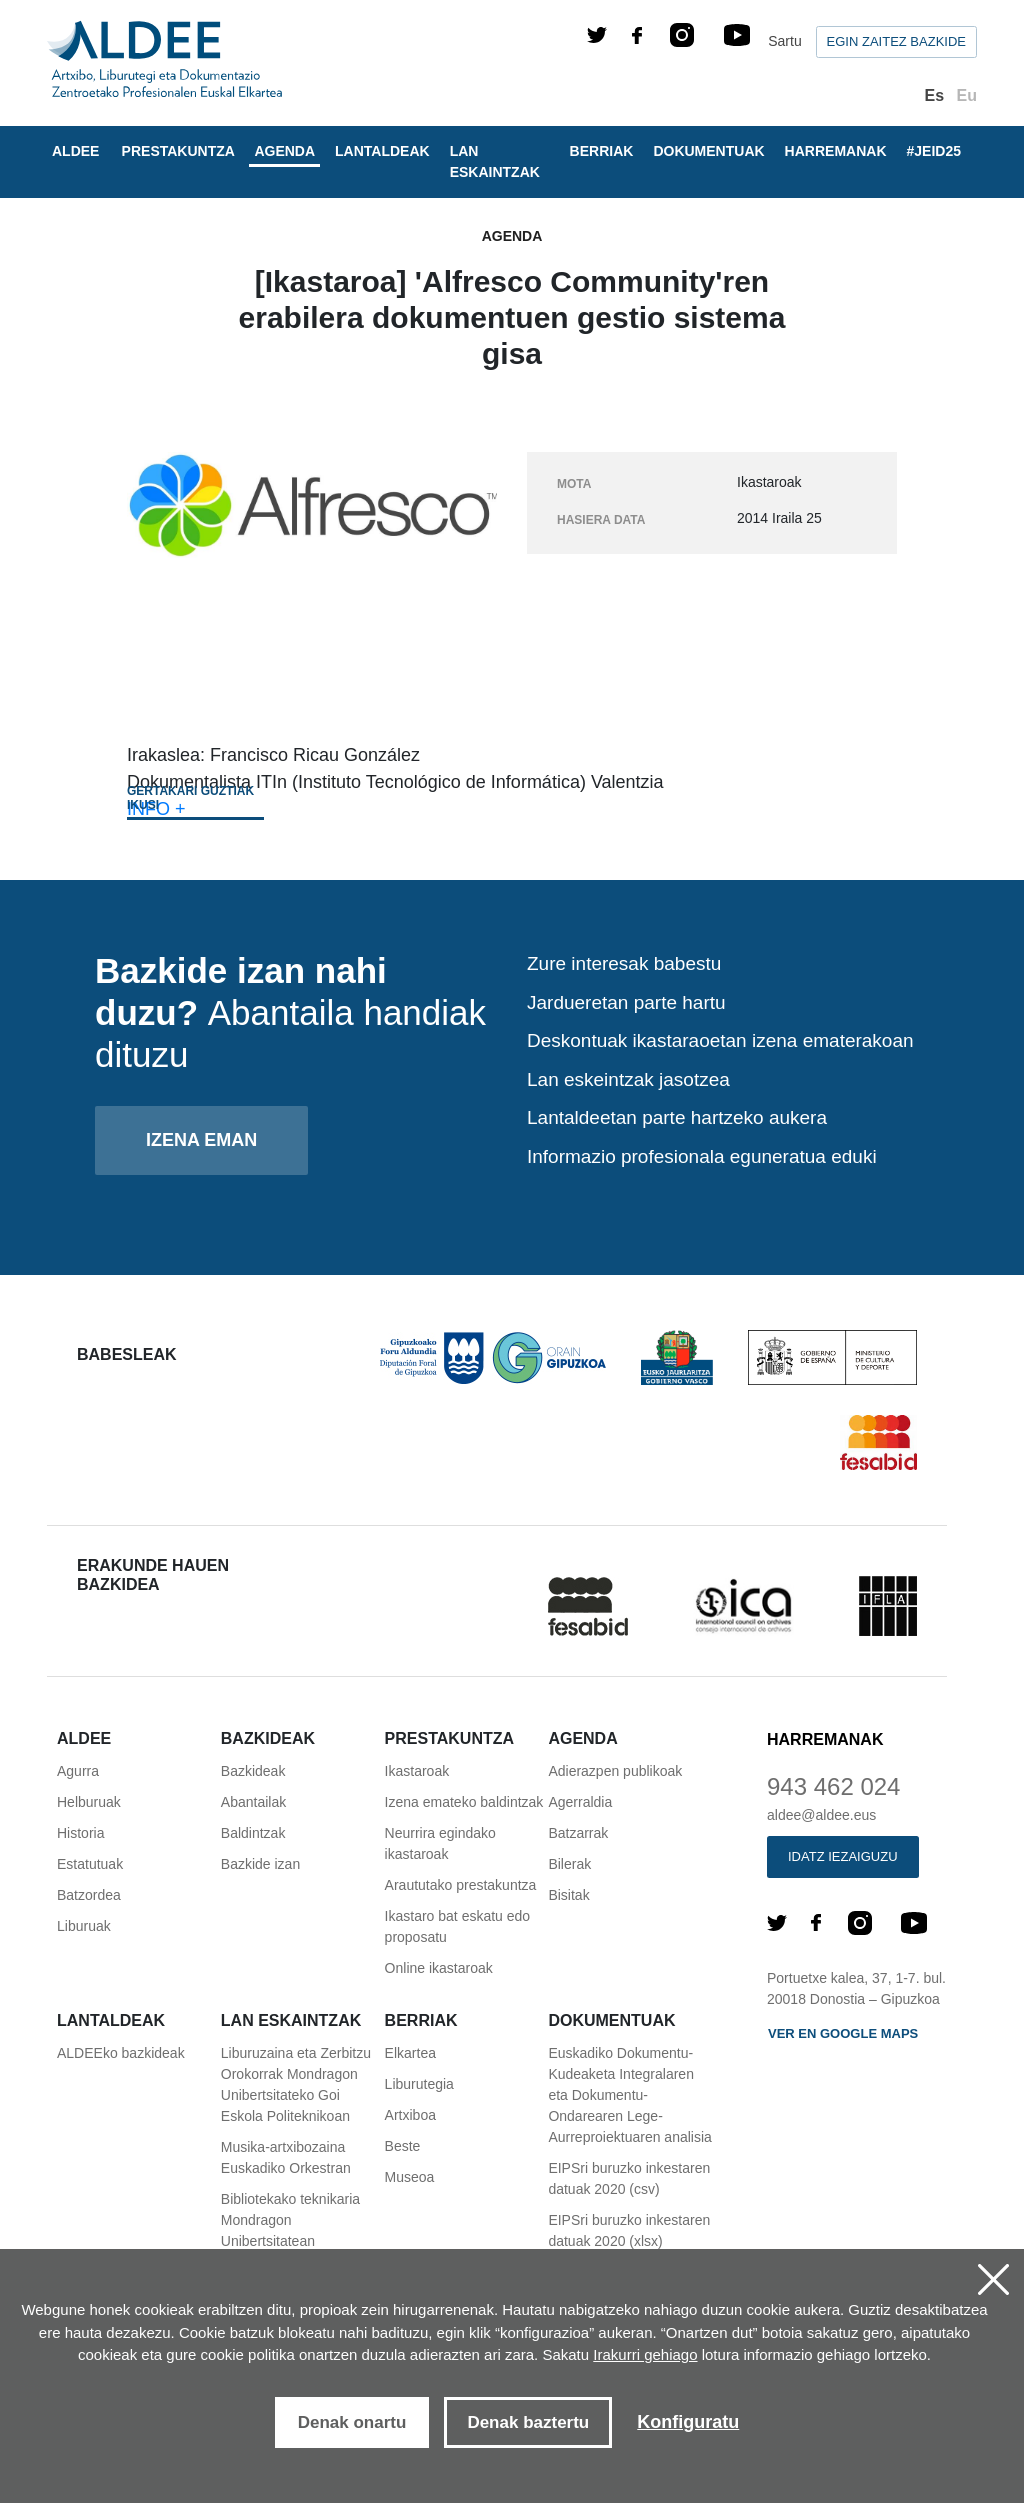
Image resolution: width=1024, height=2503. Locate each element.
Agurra (78, 1771)
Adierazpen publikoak (615, 1771)
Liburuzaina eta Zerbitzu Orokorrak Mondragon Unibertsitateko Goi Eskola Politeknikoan (296, 2084)
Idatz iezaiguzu (843, 1856)
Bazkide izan (260, 1864)
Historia (80, 1833)
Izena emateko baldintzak (464, 1802)
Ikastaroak (417, 1771)
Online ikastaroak (439, 1968)
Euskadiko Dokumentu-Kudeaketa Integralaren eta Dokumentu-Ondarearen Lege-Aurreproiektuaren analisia (629, 2095)
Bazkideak (253, 1771)
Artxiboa (410, 2115)
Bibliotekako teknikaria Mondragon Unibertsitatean (290, 2220)
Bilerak (569, 1864)
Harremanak (836, 151)
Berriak (602, 151)
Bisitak (568, 1895)
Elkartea (410, 2053)
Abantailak (253, 1802)
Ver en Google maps (843, 2033)
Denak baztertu (528, 2422)
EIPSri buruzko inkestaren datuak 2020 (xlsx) (629, 2230)
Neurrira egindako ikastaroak (440, 1843)
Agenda (284, 151)
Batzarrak (578, 1833)
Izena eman (201, 1140)
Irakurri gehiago (645, 2354)
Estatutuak (90, 1864)
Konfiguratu (688, 2422)
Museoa (410, 2177)
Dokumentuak (708, 151)
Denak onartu (352, 2422)
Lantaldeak (382, 151)
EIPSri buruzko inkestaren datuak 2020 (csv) (629, 2178)
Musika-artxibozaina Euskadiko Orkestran (286, 2157)
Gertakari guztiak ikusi (190, 798)
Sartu (784, 41)
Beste (403, 2146)
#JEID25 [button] (934, 151)
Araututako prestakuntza (461, 1885)
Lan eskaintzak (495, 161)
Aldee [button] (75, 151)
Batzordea (89, 1895)
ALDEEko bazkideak (121, 2053)
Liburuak (84, 1926)
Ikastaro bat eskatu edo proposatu (458, 1926)
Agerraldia (580, 1802)
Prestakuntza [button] (178, 151)
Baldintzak (253, 1833)
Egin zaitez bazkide (896, 41)
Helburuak (89, 1802)
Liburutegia (419, 2084)
